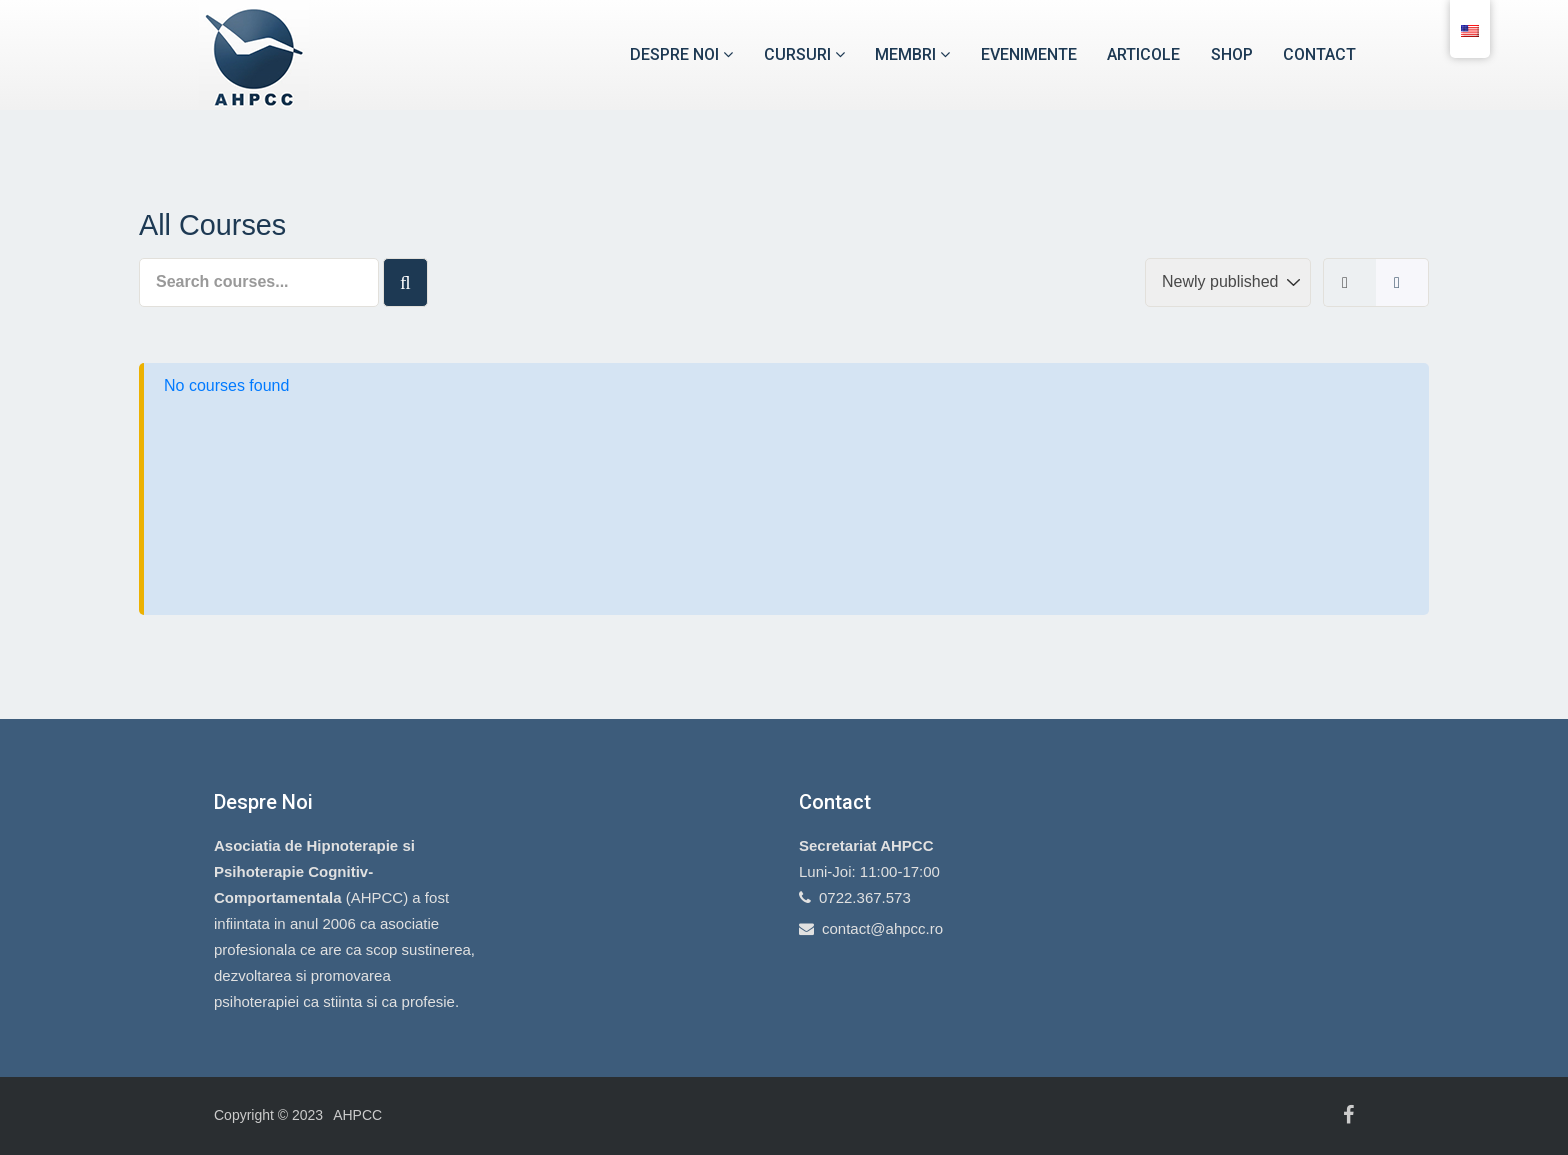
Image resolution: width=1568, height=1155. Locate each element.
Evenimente (1029, 54)
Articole (1143, 54)
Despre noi (681, 54)
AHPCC (357, 1115)
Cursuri (804, 54)
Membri (912, 54)
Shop (1232, 54)
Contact (1319, 54)
